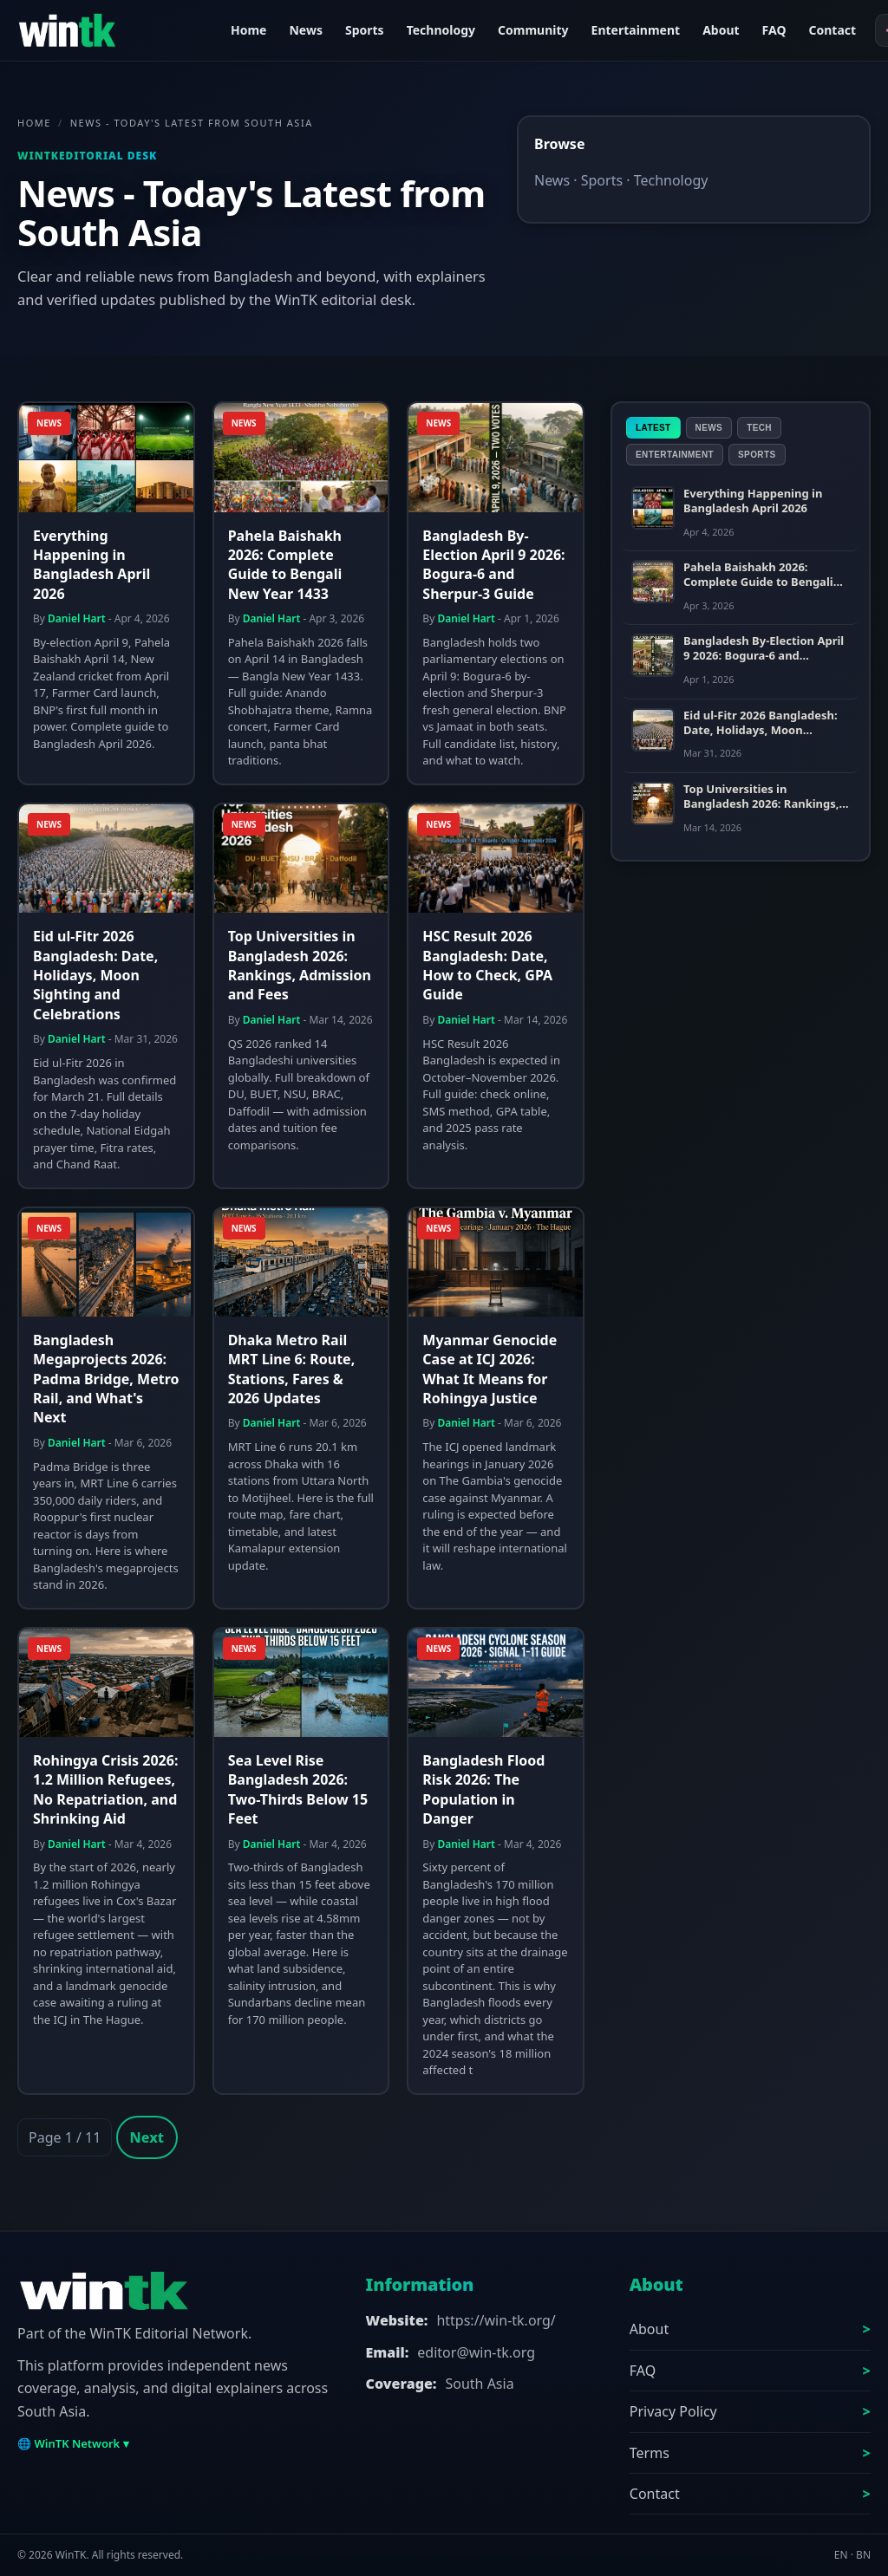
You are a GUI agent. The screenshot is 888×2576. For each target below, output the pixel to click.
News (305, 30)
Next (147, 2137)
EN (841, 2554)
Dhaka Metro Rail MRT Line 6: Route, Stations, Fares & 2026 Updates (292, 1369)
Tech (759, 428)
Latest (653, 428)
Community (533, 30)
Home (248, 30)
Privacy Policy (673, 2411)
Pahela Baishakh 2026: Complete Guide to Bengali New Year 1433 (285, 564)
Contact (832, 30)
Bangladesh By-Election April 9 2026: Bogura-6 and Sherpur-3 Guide (493, 564)
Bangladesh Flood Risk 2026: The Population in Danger (483, 1789)
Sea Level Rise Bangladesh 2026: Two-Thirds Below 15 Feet (298, 1789)
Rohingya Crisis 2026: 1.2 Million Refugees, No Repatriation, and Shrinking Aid (105, 1789)
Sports (364, 30)
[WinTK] (112, 30)
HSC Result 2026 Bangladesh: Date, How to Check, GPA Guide (487, 965)
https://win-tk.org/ (495, 2320)
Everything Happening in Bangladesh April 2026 (91, 564)
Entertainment (636, 30)
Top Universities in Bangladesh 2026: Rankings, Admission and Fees (299, 965)
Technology (441, 30)
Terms (649, 2452)
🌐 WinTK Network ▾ (73, 2443)
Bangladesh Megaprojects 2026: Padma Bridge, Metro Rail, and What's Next (106, 1379)
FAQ (774, 30)
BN (863, 2554)
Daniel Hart (77, 618)
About (720, 30)
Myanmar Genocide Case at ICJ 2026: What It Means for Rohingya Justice (489, 1369)
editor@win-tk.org (476, 2352)
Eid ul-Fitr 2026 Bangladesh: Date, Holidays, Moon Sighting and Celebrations (95, 975)
